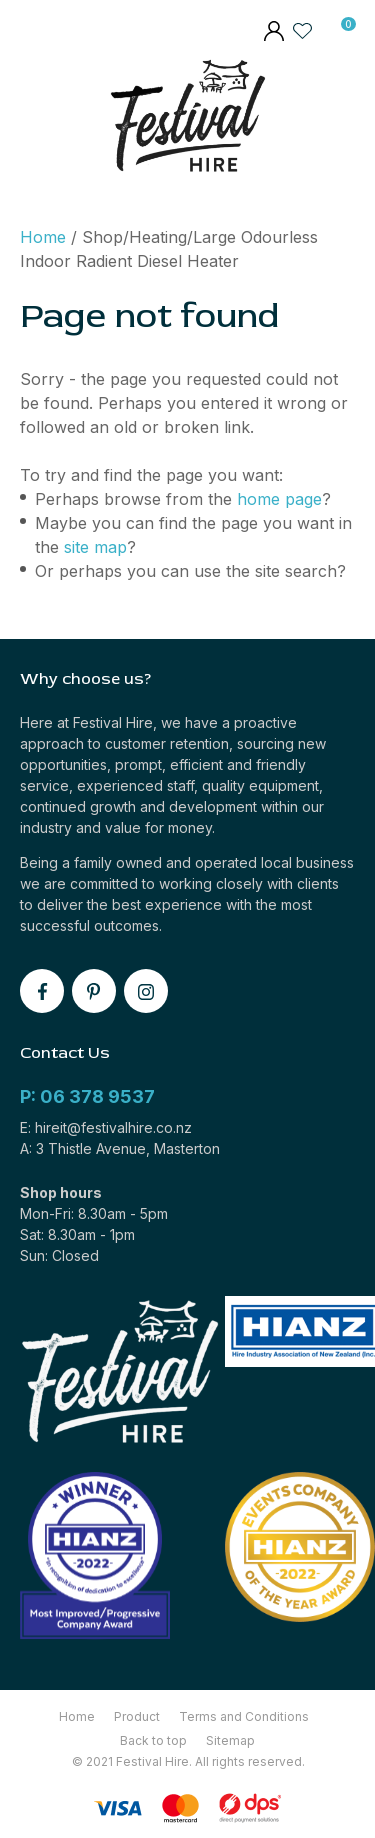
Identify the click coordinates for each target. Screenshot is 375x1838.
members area (273, 33)
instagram (146, 991)
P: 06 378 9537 (87, 1096)
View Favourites (303, 30)
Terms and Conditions (244, 1716)
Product (137, 1716)
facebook (42, 991)
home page (279, 499)
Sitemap (230, 1740)
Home (43, 237)
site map (95, 547)
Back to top (153, 1740)
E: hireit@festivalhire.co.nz (106, 1127)
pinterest (94, 991)
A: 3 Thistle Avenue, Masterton (120, 1148)
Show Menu (33, 120)
